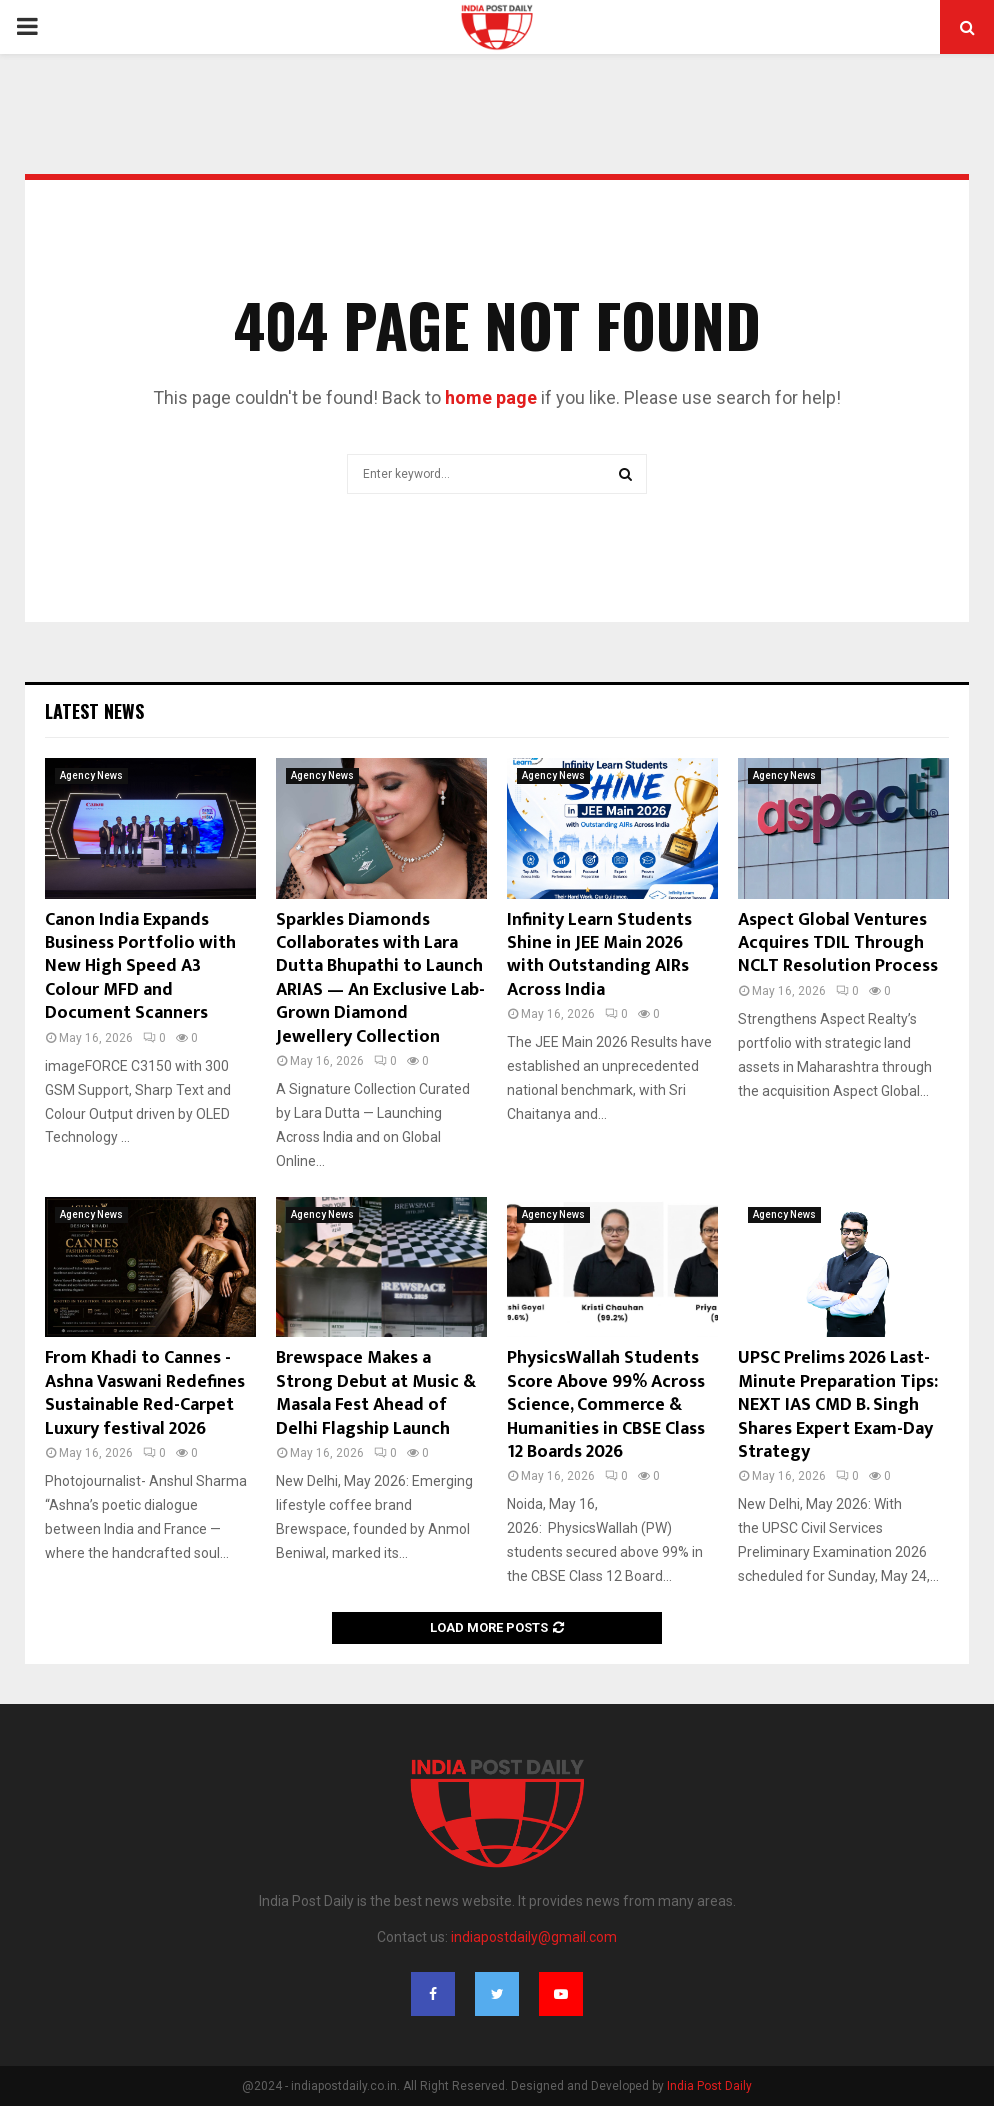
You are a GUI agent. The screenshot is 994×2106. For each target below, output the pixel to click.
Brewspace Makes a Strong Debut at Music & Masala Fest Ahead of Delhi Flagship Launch (376, 1393)
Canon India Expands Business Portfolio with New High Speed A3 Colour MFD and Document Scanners (140, 967)
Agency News (91, 775)
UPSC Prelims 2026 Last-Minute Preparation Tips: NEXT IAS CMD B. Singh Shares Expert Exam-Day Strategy (838, 1405)
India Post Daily (709, 2086)
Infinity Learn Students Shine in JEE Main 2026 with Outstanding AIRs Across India (599, 955)
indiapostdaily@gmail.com (534, 1937)
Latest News (94, 711)
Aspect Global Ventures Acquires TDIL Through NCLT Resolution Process (838, 943)
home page (491, 397)
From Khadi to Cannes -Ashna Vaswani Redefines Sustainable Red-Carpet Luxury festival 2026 (145, 1393)
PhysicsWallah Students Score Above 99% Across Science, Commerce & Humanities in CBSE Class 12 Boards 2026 (606, 1405)
